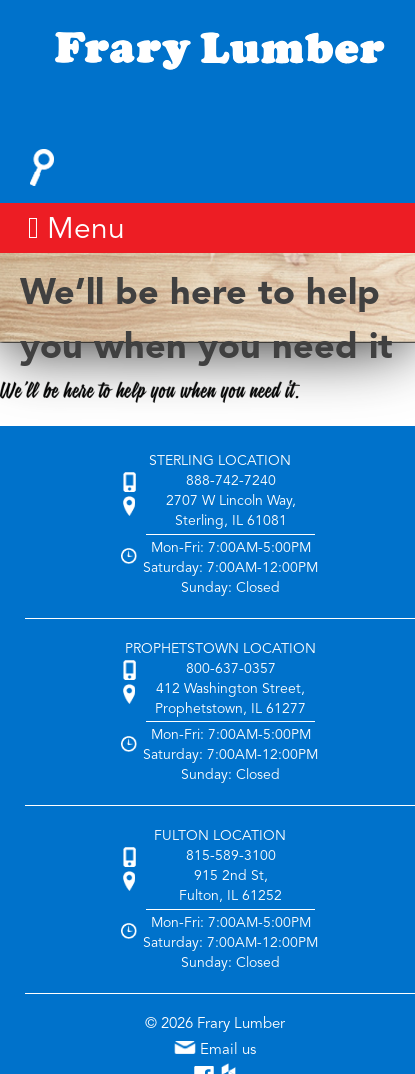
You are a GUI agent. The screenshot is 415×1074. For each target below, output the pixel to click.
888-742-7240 (231, 481)
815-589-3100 (231, 856)
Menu (76, 229)
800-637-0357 (231, 669)
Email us (215, 1050)
